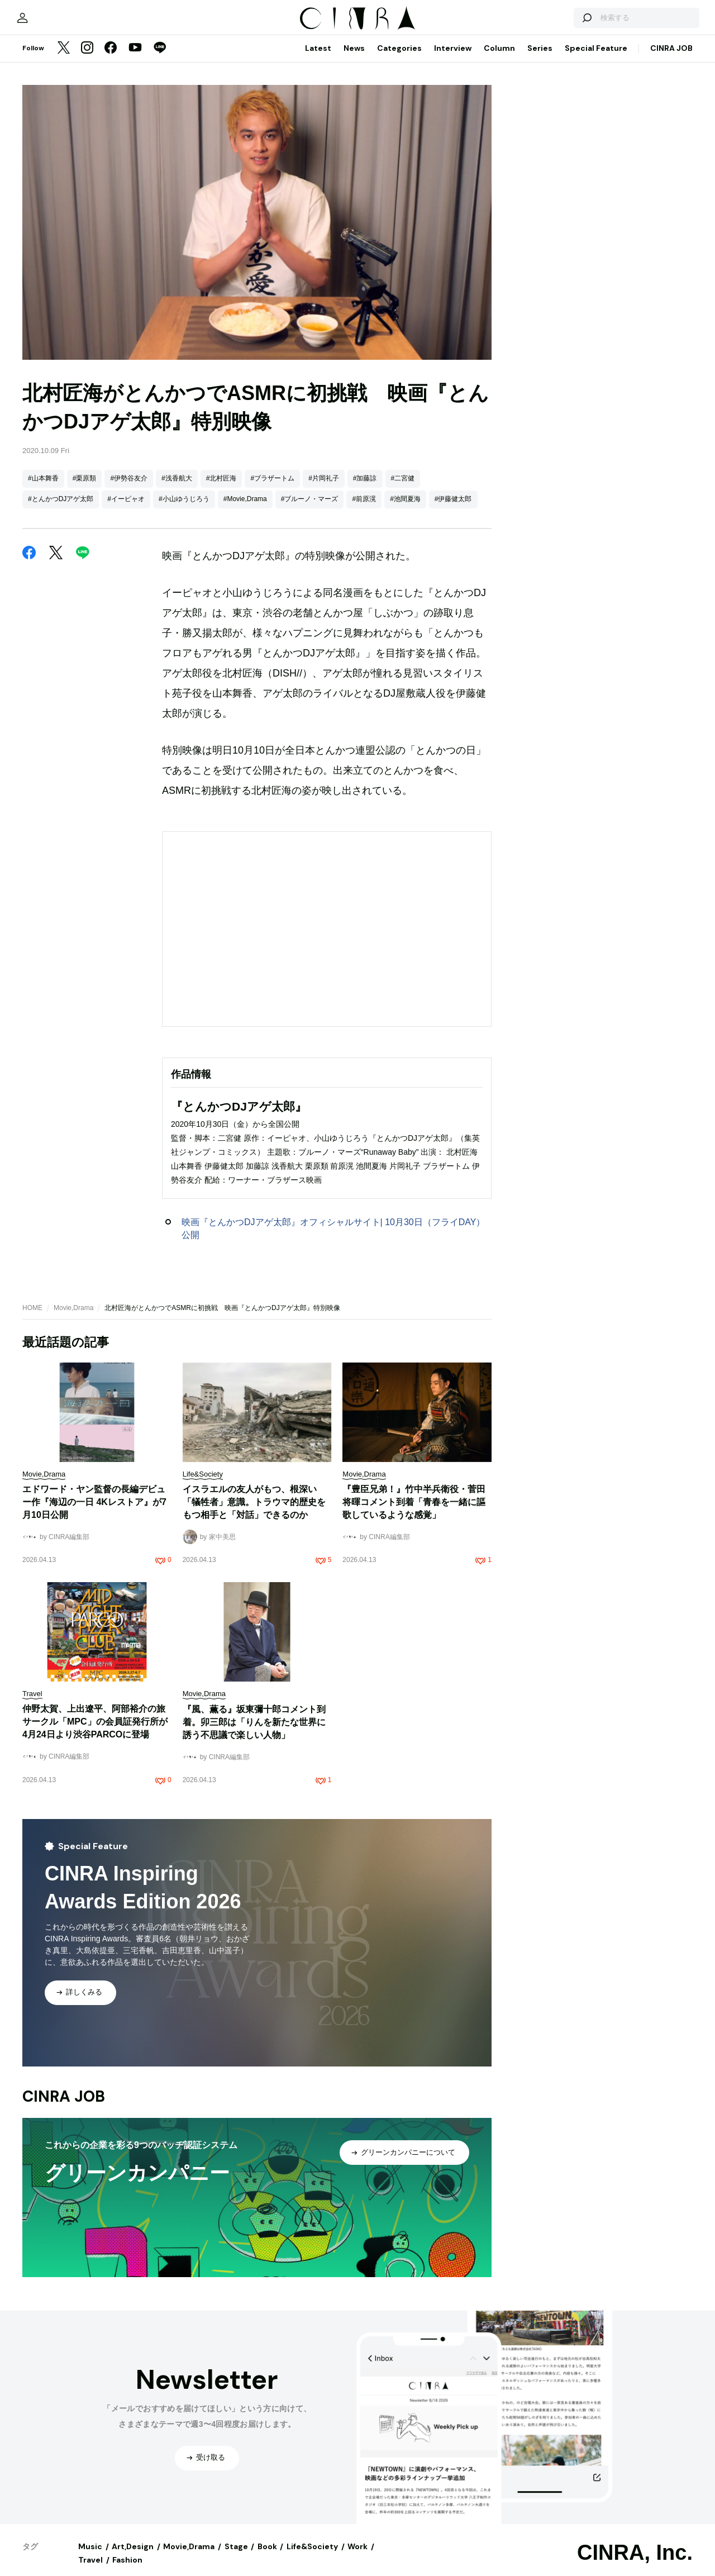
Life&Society (312, 2556)
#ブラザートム (272, 488)
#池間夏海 (405, 508)
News (354, 58)
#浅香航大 (176, 488)
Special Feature (596, 58)
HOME (32, 1317)
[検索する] (563, 22)
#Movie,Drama (245, 508)
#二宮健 (403, 488)
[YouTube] (135, 58)
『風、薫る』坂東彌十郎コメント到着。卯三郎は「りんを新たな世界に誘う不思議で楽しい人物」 (254, 1731)
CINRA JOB (671, 58)
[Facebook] (110, 58)
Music (90, 2556)
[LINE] (160, 58)
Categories (399, 58)
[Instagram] (87, 58)
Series (539, 58)
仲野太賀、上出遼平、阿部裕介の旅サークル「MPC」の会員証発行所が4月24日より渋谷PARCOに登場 (95, 1731)
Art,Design (133, 2556)
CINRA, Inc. (635, 2562)
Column (499, 58)
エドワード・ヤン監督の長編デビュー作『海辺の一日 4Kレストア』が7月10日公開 (94, 1511)
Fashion (127, 2569)
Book (267, 2556)
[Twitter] (64, 58)
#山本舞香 (43, 488)
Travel (90, 2569)
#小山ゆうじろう (184, 508)
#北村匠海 (221, 488)
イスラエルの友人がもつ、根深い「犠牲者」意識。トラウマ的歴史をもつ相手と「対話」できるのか (254, 1511)
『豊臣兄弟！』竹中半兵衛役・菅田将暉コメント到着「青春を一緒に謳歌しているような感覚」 (413, 1511)
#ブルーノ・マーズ (310, 508)
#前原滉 (364, 508)
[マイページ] (46, 22)
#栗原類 (85, 488)
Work (357, 2556)
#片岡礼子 (323, 488)
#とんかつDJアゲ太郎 (60, 508)
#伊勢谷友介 (128, 488)
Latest (318, 58)
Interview (452, 58)
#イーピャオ (126, 508)
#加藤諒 (365, 488)
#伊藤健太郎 (453, 508)
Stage (236, 2556)
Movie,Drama (73, 1317)
